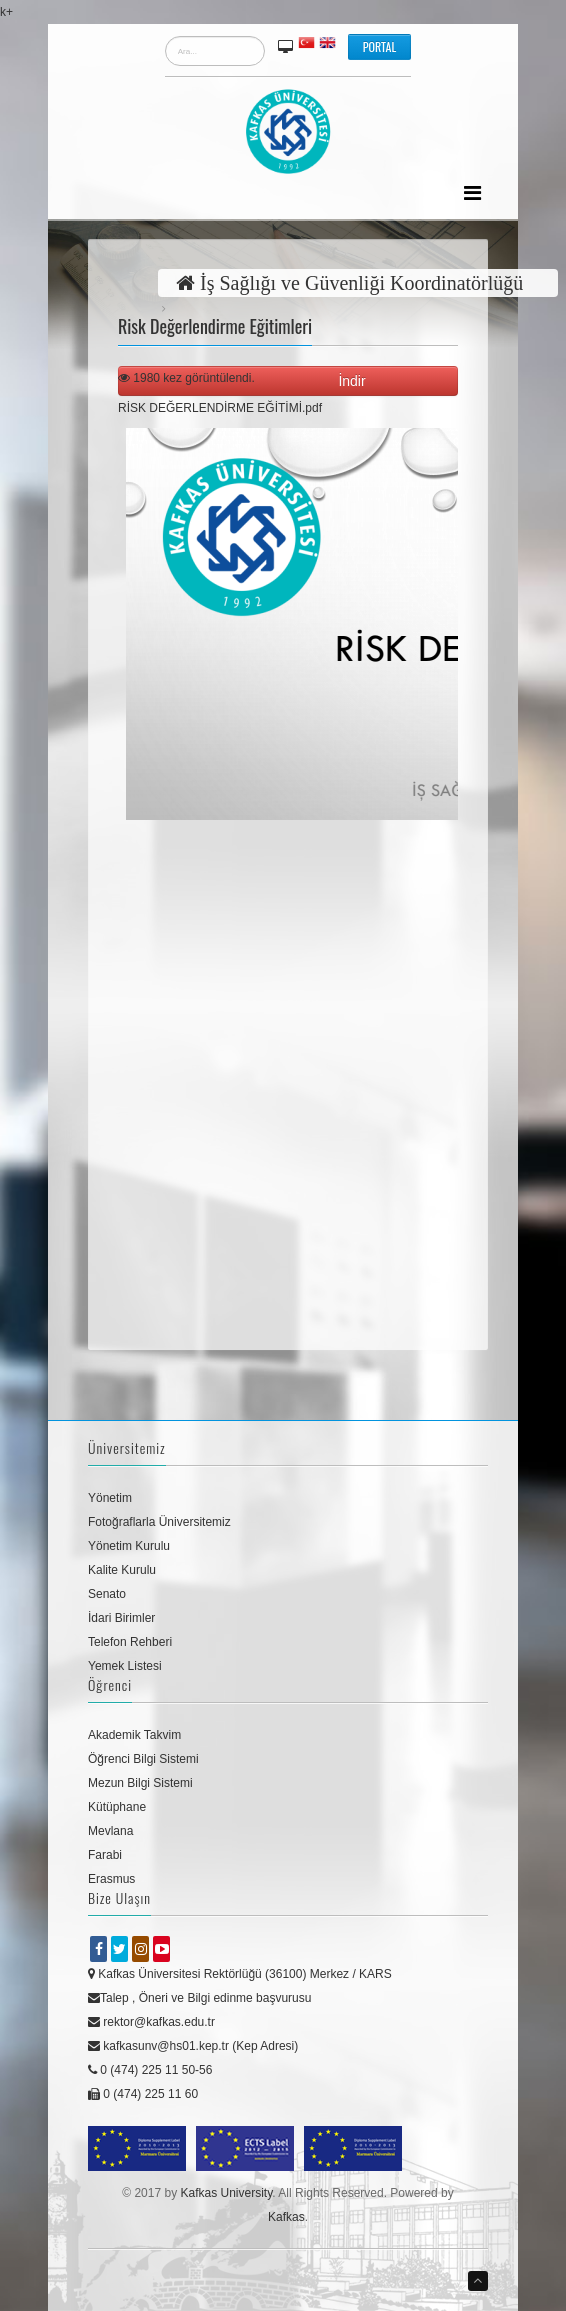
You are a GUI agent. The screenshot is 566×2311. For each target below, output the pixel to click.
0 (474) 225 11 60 (143, 2094)
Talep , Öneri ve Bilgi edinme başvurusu (199, 1998)
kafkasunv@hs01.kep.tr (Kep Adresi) (193, 2046)
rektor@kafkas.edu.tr (151, 2022)
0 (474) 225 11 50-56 (150, 2070)
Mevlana (110, 1831)
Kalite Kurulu (122, 1570)
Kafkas (286, 2217)
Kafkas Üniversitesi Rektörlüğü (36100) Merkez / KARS (240, 1974)
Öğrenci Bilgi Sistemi (143, 1759)
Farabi (105, 1855)
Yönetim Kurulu (129, 1546)
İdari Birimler (121, 1618)
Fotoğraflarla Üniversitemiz (159, 1522)
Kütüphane (117, 1807)
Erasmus (111, 1879)
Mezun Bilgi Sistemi (140, 1783)
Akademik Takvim (134, 1735)
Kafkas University (226, 2193)
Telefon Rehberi (130, 1642)
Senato (107, 1594)
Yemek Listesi (125, 1666)
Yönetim (110, 1498)
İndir (355, 381)
